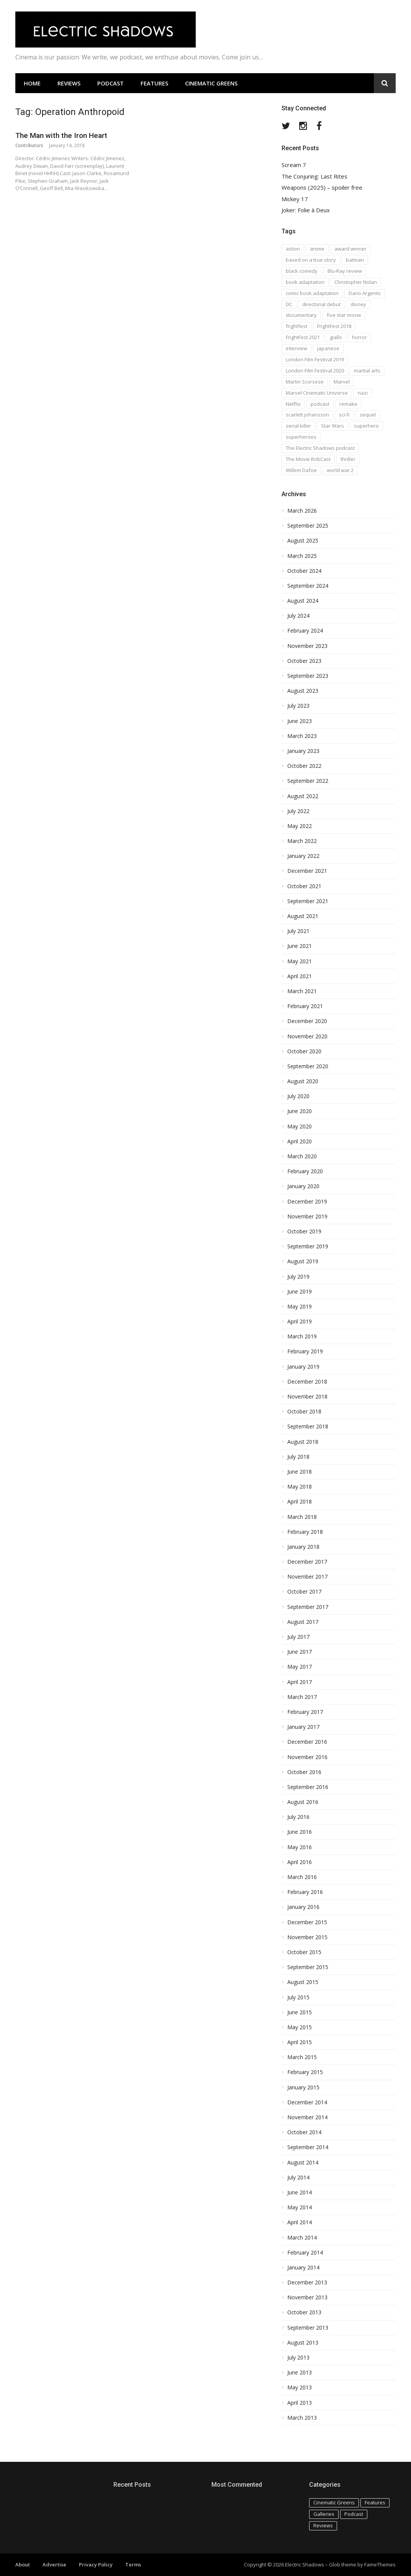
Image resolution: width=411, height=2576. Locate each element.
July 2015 (298, 1997)
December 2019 (307, 1201)
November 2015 (307, 1937)
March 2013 (302, 2417)
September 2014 (307, 2147)
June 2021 (299, 946)
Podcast (110, 83)
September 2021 (307, 901)
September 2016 (307, 1787)
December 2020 (307, 1021)
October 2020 (304, 1051)
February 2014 (305, 2252)
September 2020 (307, 1066)
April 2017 (299, 1682)
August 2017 (302, 1621)
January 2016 (303, 1907)
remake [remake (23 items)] (348, 403)
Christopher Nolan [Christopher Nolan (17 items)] (355, 282)
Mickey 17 (295, 199)
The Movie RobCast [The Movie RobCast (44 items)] (308, 459)
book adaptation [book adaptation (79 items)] (305, 282)
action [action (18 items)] (293, 248)
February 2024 (305, 630)
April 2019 (299, 1321)
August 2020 (302, 1081)
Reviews (68, 83)
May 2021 (299, 961)
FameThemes (380, 2564)
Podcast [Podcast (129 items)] (353, 2513)
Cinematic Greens (211, 83)
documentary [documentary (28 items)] (301, 315)
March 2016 (302, 1877)
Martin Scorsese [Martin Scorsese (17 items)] (305, 381)
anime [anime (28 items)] (317, 248)
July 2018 (298, 1456)
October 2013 (304, 2312)
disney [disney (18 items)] (358, 304)
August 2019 (302, 1261)
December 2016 (307, 1741)
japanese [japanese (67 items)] (328, 348)
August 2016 (302, 1802)
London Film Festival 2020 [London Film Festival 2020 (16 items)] (315, 370)
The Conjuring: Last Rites (314, 176)
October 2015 (304, 1952)
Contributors (29, 145)
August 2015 (302, 1982)
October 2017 (304, 1591)
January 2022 (303, 856)
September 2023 (307, 675)
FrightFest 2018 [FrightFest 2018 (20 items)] (334, 326)
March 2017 (302, 1697)
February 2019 (305, 1351)
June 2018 (299, 1471)
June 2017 (299, 1651)
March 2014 (302, 2237)
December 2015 (307, 1922)
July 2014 (298, 2177)
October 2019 (304, 1231)
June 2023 (299, 721)
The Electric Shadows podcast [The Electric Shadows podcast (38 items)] (320, 447)
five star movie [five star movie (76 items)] (344, 315)
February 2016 (305, 1892)
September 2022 (307, 780)
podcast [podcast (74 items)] (320, 403)
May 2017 (299, 1666)
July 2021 (298, 931)
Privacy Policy (96, 2564)
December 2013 (307, 2282)
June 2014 (299, 2192)
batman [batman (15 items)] (355, 259)
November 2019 (307, 1216)
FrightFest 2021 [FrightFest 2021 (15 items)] (303, 337)
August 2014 (302, 2162)
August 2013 (302, 2342)
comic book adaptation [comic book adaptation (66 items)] (312, 293)
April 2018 (299, 1501)
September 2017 (307, 1607)
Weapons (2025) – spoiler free (322, 187)
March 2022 (302, 841)
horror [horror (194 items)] (359, 337)
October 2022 (304, 765)
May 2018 (299, 1486)
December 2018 (307, 1381)
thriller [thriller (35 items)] (348, 459)
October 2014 (304, 2132)
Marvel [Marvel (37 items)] (342, 381)
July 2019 (298, 1276)
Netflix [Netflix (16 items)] (293, 403)
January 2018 (303, 1546)
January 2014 (303, 2267)
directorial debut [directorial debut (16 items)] (321, 304)
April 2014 (299, 2222)
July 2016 (298, 1817)
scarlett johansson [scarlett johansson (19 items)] (307, 414)
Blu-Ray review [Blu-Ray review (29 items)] (344, 270)
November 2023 (307, 646)
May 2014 (299, 2207)
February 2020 (305, 1171)
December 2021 (307, 870)
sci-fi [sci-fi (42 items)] (344, 414)
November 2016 (307, 1757)
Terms (133, 2564)
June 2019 (299, 1291)
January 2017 (303, 1726)
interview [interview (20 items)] (296, 348)
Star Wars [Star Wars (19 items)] (332, 425)
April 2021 (299, 976)
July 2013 (298, 2357)
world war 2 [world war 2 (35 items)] (340, 470)
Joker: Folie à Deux (306, 210)
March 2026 (302, 510)
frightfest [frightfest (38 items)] (296, 326)
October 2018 (304, 1411)
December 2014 (307, 2102)
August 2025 (302, 540)
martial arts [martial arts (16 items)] (367, 370)
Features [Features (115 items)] (375, 2502)
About (22, 2564)
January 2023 (303, 751)
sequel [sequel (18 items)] (368, 414)
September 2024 (307, 585)
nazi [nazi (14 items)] (363, 392)
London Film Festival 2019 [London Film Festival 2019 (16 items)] (315, 359)
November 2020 (307, 1036)
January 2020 (303, 1186)
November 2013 (307, 2297)
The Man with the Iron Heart (61, 135)
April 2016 (299, 1862)
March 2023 (302, 736)
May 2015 (299, 2027)
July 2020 (298, 1096)
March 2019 (302, 1336)
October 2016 (304, 1772)
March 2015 (302, 2057)
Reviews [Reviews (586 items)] (323, 2525)
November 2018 (307, 1396)
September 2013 (307, 2327)
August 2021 (302, 916)
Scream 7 (294, 165)
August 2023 (302, 690)
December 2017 (307, 1561)
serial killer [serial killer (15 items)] (298, 425)
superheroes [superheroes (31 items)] (301, 436)
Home (32, 83)
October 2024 (304, 570)
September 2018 (307, 1426)
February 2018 (305, 1531)
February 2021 (305, 1006)
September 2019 (307, 1246)
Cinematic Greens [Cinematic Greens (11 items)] (334, 2502)
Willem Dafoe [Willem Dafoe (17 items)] (301, 470)
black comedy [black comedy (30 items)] (302, 270)
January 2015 (303, 2087)
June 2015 (299, 2012)
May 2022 (299, 826)
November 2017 (307, 1576)
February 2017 (305, 1712)
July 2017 (298, 1636)
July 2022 (298, 811)
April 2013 (299, 2402)
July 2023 (298, 705)
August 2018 (302, 1441)
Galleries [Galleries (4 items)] (323, 2513)
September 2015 (307, 1967)
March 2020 (302, 1156)
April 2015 (299, 2042)
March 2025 (302, 556)
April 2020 (299, 1141)
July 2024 (298, 615)
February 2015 (305, 2072)
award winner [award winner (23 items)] (350, 248)
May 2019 (299, 1306)
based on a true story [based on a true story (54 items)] (311, 259)
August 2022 (302, 796)
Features (154, 83)
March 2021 (302, 991)
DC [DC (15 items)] (289, 304)
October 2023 (304, 661)
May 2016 (299, 1847)
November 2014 (307, 2117)
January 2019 (303, 1366)
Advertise (54, 2564)
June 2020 (299, 1111)
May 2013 (299, 2387)
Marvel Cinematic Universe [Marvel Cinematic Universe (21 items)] (317, 392)
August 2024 (302, 600)
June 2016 (299, 1831)
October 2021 (304, 886)
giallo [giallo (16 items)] (336, 337)
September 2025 (307, 525)
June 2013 (299, 2372)
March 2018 (302, 1516)
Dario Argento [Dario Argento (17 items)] (365, 293)
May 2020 (299, 1126)
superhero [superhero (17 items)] (366, 425)
